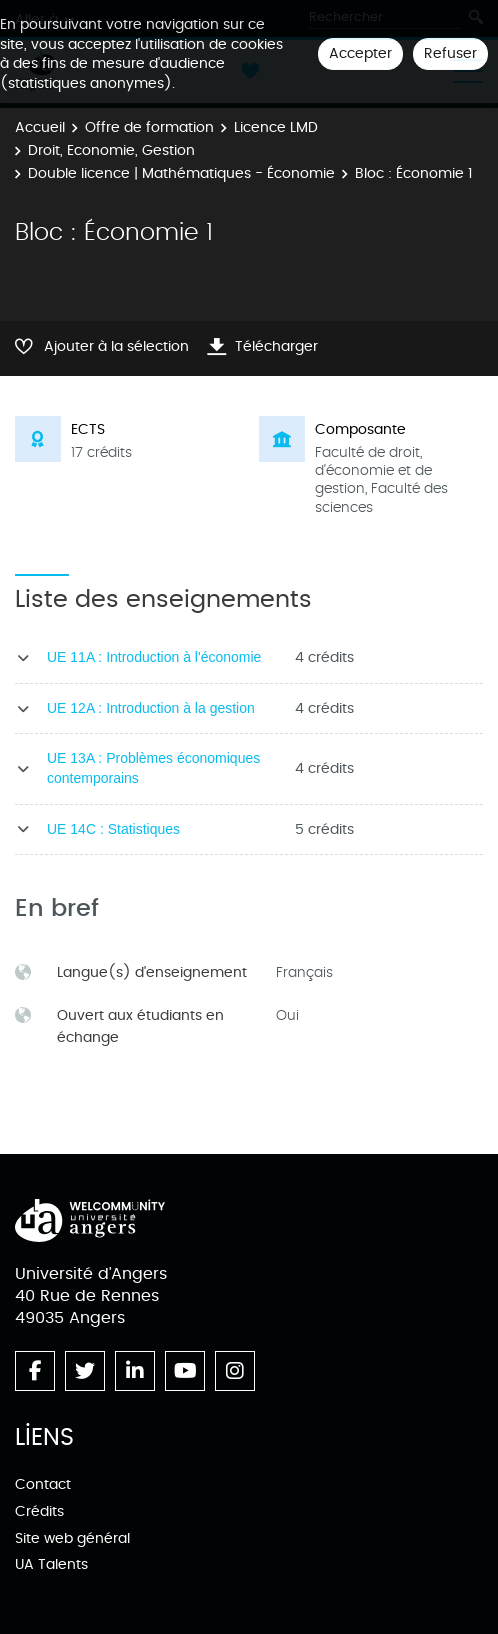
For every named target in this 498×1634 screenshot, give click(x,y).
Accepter (360, 53)
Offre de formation (149, 127)
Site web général (72, 1538)
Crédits (39, 1511)
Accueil (40, 127)
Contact (43, 1484)
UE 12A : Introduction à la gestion (151, 708)
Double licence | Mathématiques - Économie (181, 173)
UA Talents (51, 1564)
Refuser (450, 53)
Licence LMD (276, 127)
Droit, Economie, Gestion (111, 150)
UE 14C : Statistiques (113, 829)
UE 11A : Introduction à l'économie (154, 657)
